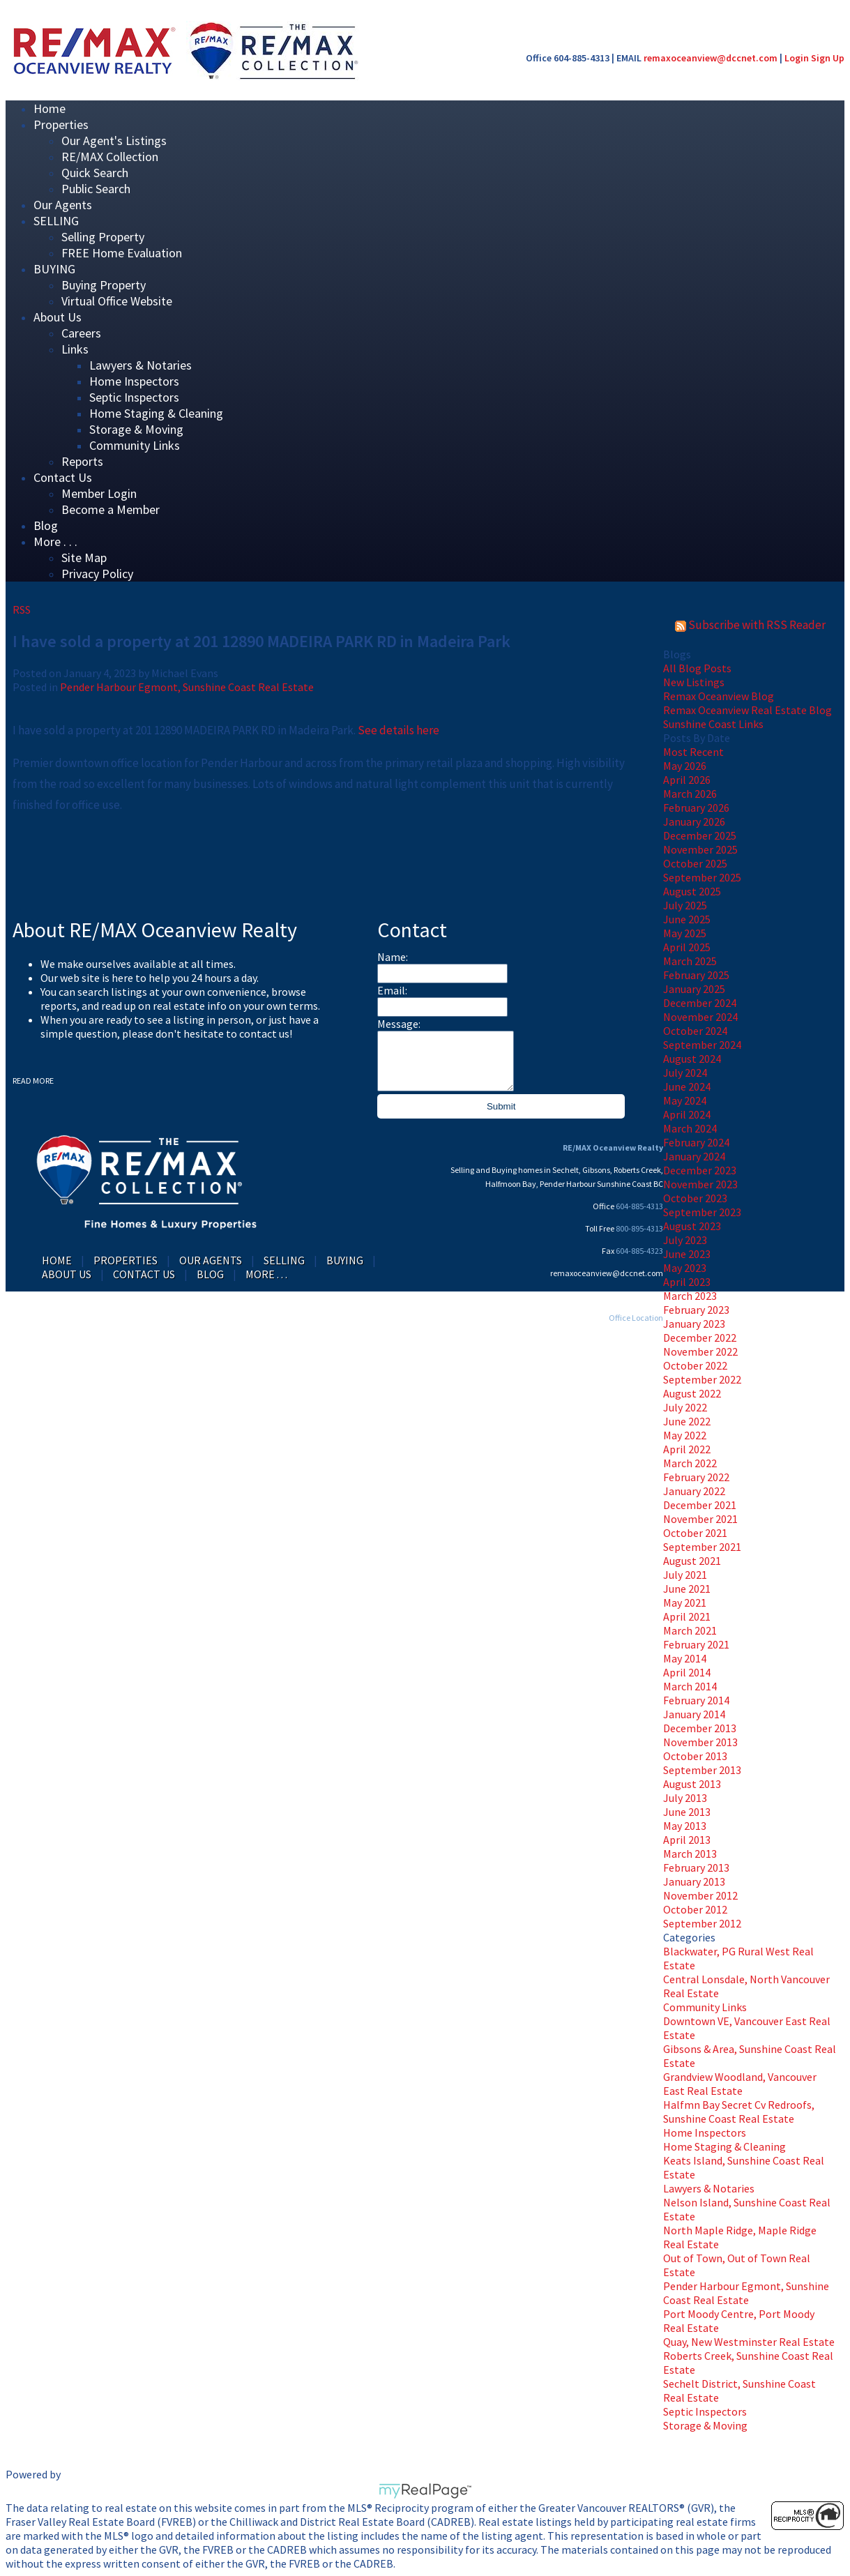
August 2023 (692, 1226)
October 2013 (695, 1756)
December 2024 (699, 1003)
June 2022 (687, 1421)
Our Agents (210, 1260)
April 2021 (687, 1616)
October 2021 (695, 1533)
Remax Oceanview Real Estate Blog (747, 710)
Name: (392, 957)
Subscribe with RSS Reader (750, 624)
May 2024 (684, 1100)
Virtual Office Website (116, 301)
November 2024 (700, 1017)
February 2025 (696, 975)
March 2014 (690, 1686)
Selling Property (102, 237)
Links (75, 349)
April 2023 (687, 1282)
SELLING (56, 221)
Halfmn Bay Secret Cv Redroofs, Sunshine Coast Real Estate (738, 2112)
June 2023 (687, 1254)
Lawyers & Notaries (140, 365)
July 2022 (685, 1407)
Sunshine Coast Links (713, 724)
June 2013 (687, 1812)
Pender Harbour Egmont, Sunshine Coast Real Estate (746, 2293)
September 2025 (702, 877)
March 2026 (690, 794)
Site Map (84, 558)
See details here (398, 730)
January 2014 (694, 1714)
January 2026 (694, 821)
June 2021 (687, 1589)
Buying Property (103, 285)
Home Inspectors (134, 381)
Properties (61, 124)
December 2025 (699, 835)
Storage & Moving (136, 429)
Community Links (134, 445)
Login (796, 58)
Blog (210, 1274)
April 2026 (687, 780)
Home (57, 1260)
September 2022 (702, 1379)
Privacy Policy (97, 574)
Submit (501, 1106)
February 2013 (696, 1867)
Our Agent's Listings (114, 140)
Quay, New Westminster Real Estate (749, 2342)
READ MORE (33, 1080)
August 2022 (692, 1393)
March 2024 (690, 1128)
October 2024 (695, 1031)
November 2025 (700, 849)
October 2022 (695, 1365)
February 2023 (696, 1310)
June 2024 (687, 1086)
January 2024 (694, 1156)
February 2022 (696, 1477)
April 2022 (687, 1449)
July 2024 (685, 1072)
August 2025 (692, 891)
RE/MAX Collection (109, 157)
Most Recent (693, 752)
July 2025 (685, 905)
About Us (57, 317)
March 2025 (690, 961)
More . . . (55, 541)
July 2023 (685, 1240)
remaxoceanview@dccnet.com (710, 58)
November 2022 (700, 1351)
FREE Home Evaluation (121, 253)
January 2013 (694, 1881)
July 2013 (685, 1798)
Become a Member (110, 509)
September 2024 (702, 1045)
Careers (81, 333)
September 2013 (702, 1770)
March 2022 (690, 1463)
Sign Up (827, 58)
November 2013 (700, 1742)
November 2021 (700, 1519)
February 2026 (696, 808)
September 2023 (702, 1212)
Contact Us (62, 477)
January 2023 (694, 1324)
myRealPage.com (425, 2491)
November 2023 (700, 1184)
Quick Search (94, 173)
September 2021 (702, 1547)
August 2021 (692, 1561)
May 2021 (684, 1602)
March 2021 (690, 1630)
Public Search (95, 189)
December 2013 (699, 1728)
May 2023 (684, 1268)
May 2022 (684, 1435)
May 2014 (684, 1658)
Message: (398, 1024)
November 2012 (700, 1895)
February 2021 (696, 1644)
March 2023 (690, 1296)
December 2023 (699, 1170)
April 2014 (687, 1672)
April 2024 (687, 1114)
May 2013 (684, 1826)
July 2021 (685, 1575)
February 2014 (696, 1700)
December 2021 (699, 1505)
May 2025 (684, 933)
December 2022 (699, 1337)
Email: (392, 990)
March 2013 (690, 1854)
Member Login (99, 493)
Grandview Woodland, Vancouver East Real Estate (740, 2084)
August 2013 (692, 1784)
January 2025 (694, 989)
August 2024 (692, 1059)
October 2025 (695, 863)
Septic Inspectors (134, 397)
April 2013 (687, 1840)
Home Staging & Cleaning (156, 413)
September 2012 (702, 1923)
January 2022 (694, 1491)
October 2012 (695, 1909)
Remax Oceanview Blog (718, 696)
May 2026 (684, 766)
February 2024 (696, 1142)
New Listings (693, 682)
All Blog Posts (697, 668)
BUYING (54, 269)
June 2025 (687, 919)
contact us (264, 1033)
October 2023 (695, 1198)
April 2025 (687, 947)
